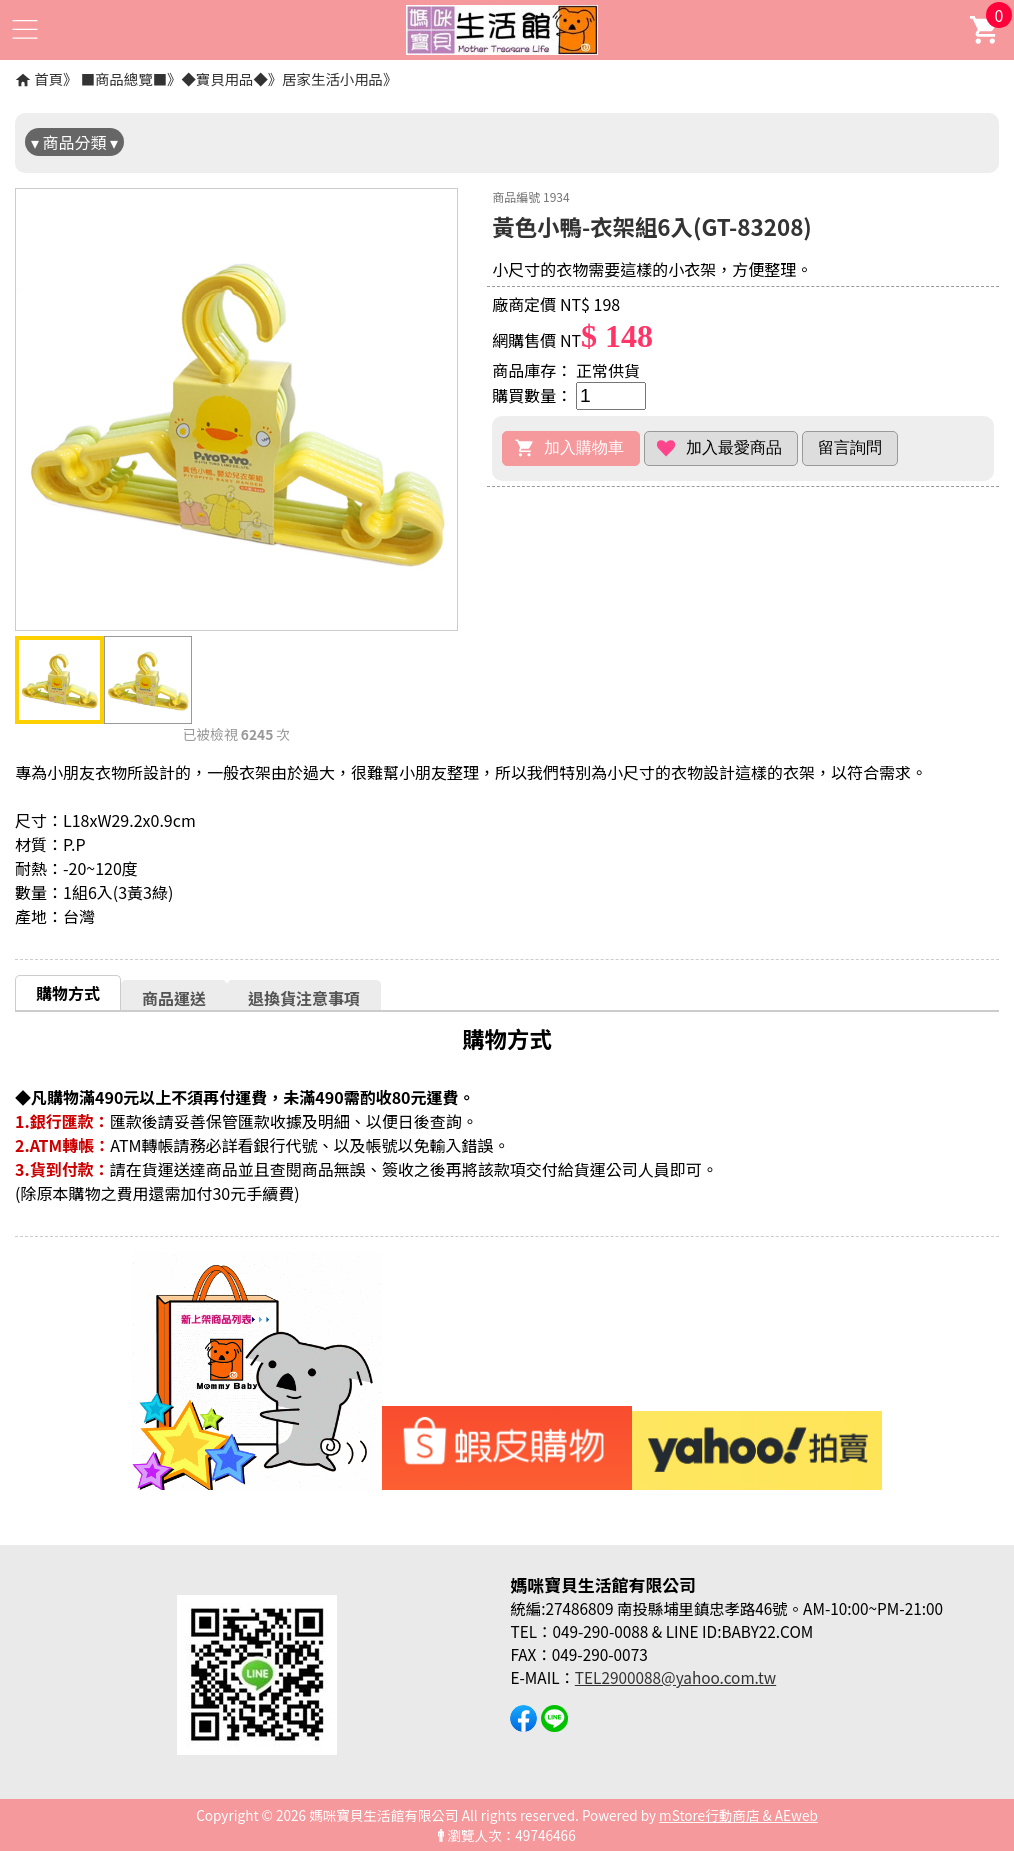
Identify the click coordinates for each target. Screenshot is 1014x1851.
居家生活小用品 (332, 78)
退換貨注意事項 (304, 998)
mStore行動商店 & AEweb (738, 1815)
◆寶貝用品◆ (224, 78)
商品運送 (174, 998)
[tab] (68, 992)
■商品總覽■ (124, 78)
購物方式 (68, 993)
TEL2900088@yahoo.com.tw (675, 1677)
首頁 (48, 78)
